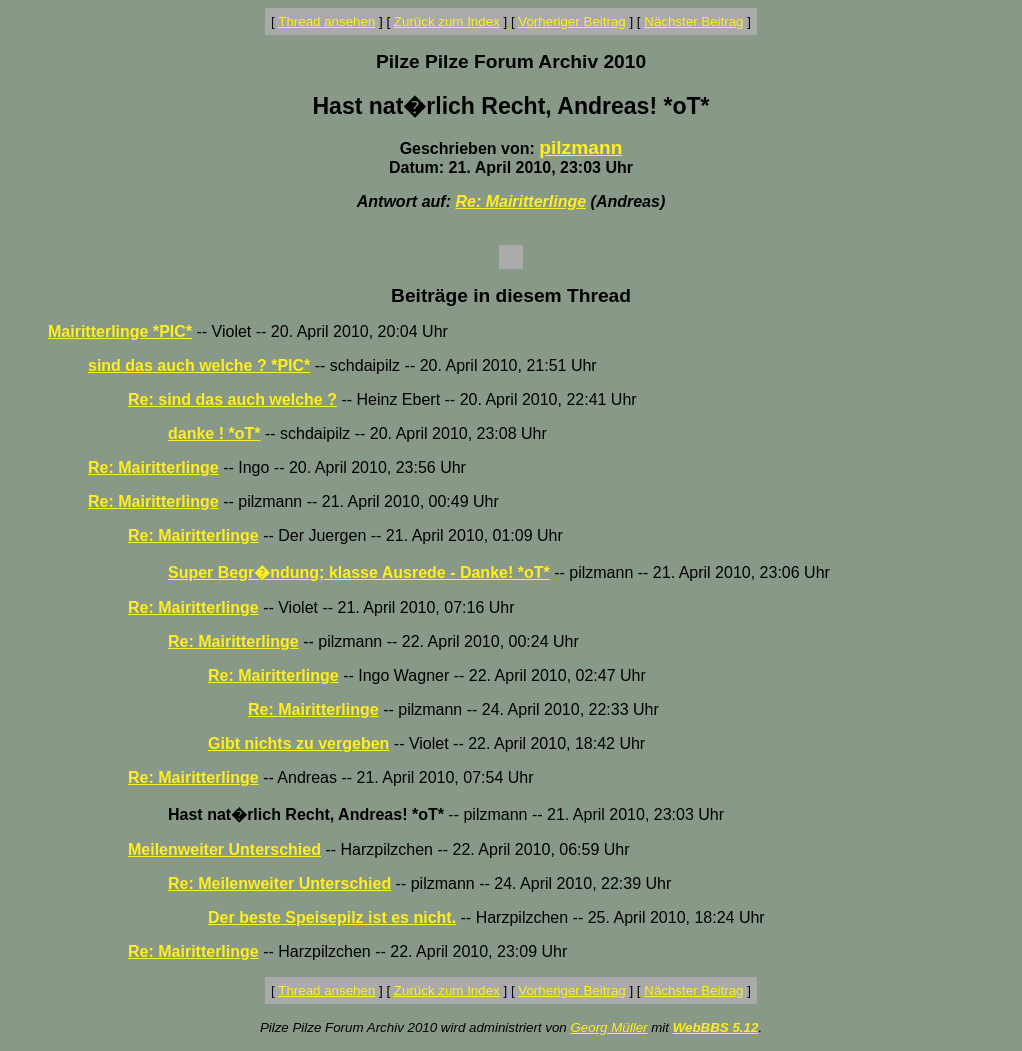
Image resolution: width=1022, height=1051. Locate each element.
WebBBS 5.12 (716, 1027)
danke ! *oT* (214, 433)
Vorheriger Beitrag (571, 21)
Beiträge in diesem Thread (511, 295)
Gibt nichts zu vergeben (298, 743)
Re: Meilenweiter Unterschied (279, 883)
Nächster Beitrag (693, 21)
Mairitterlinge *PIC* (120, 331)
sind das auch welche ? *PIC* (199, 365)
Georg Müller (608, 1027)
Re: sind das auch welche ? (232, 399)
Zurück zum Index (447, 21)
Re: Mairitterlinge (520, 201)
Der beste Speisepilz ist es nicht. (332, 917)
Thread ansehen (326, 21)
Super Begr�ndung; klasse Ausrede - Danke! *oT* (359, 572)
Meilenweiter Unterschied (224, 849)
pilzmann (580, 147)
